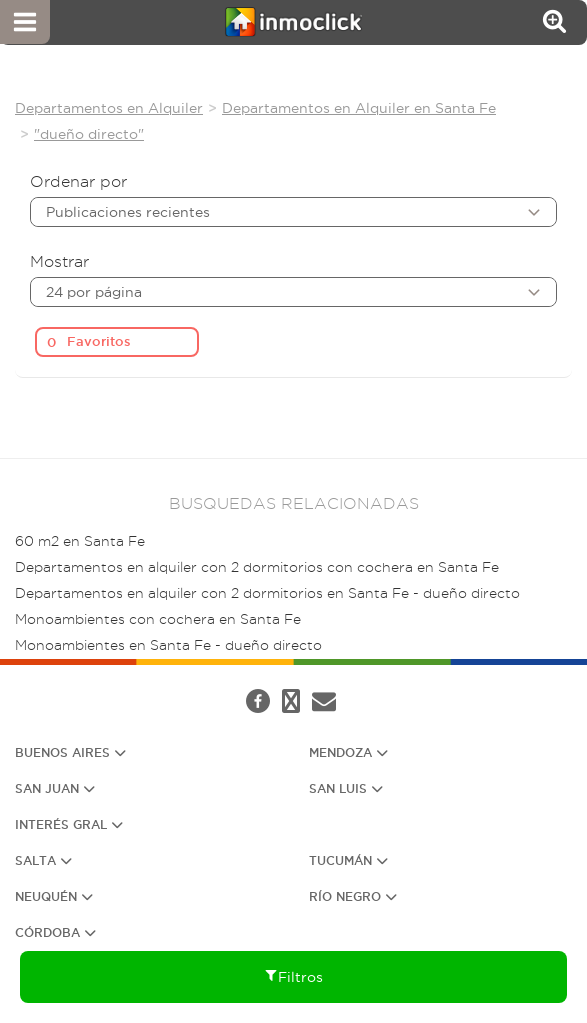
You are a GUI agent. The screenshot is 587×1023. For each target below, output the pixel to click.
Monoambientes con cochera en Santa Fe (158, 619)
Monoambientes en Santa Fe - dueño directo (168, 645)
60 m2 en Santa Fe (80, 541)
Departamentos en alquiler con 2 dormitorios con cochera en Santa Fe (257, 567)
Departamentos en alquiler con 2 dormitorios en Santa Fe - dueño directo (267, 593)
